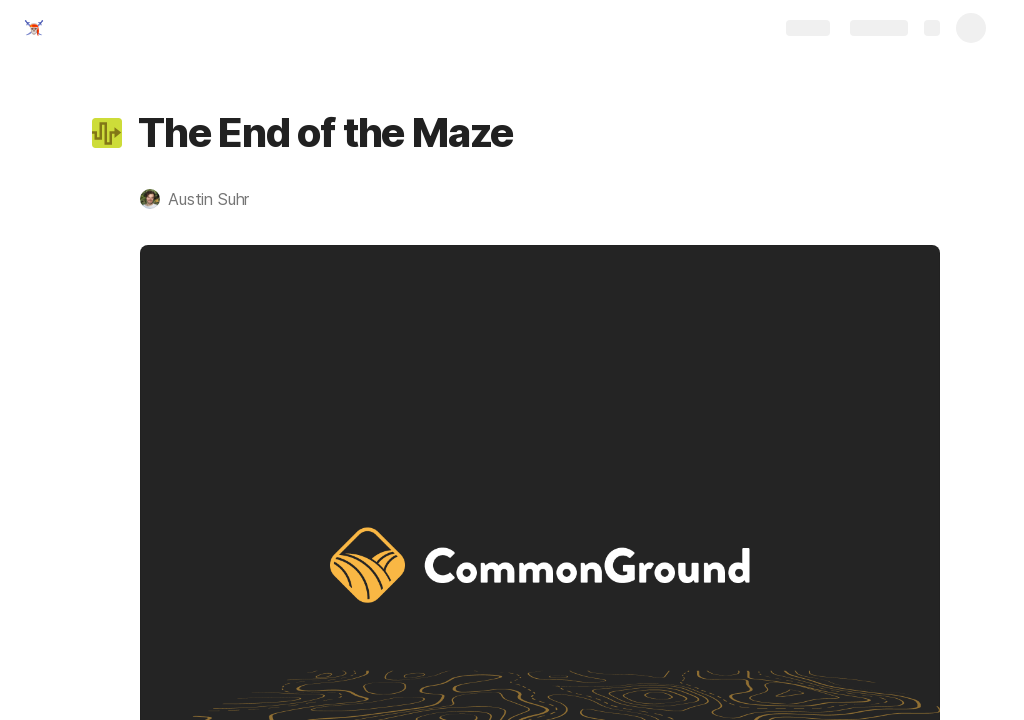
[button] (107, 133)
